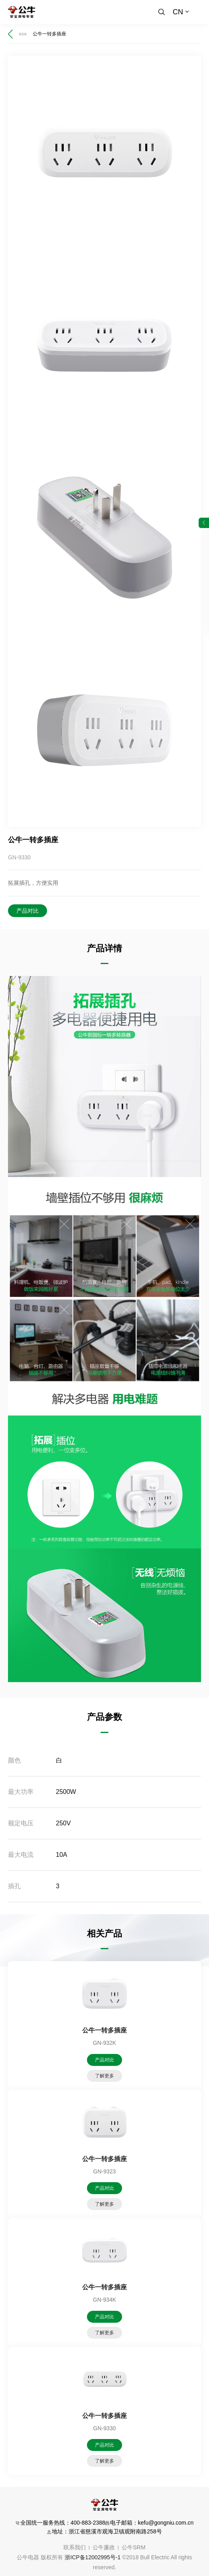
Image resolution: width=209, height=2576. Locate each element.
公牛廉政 (104, 2547)
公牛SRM (133, 2547)
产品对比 (27, 911)
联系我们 (74, 2547)
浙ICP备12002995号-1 (92, 2557)
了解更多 (104, 2076)
